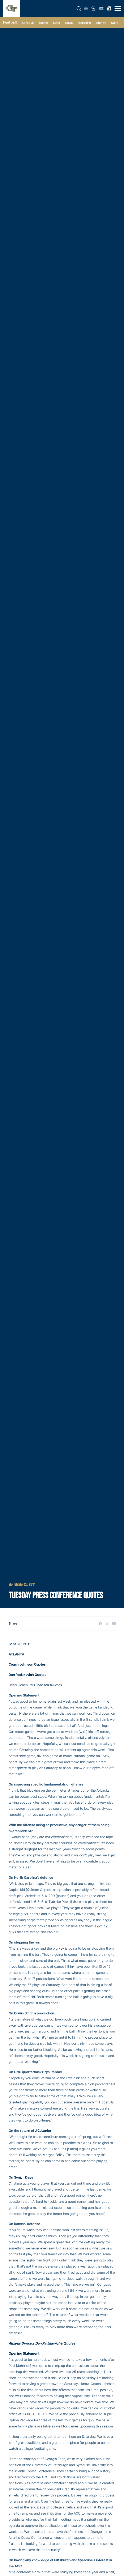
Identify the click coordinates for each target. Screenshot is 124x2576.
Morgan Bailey (53, 2155)
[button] (79, 9)
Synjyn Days (23, 2177)
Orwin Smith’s (25, 2013)
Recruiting (84, 22)
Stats (56, 22)
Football (10, 22)
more (114, 22)
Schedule (28, 22)
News (69, 22)
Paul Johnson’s (40, 1685)
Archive (101, 22)
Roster (43, 22)
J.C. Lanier (43, 2130)
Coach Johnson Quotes (27, 1664)
